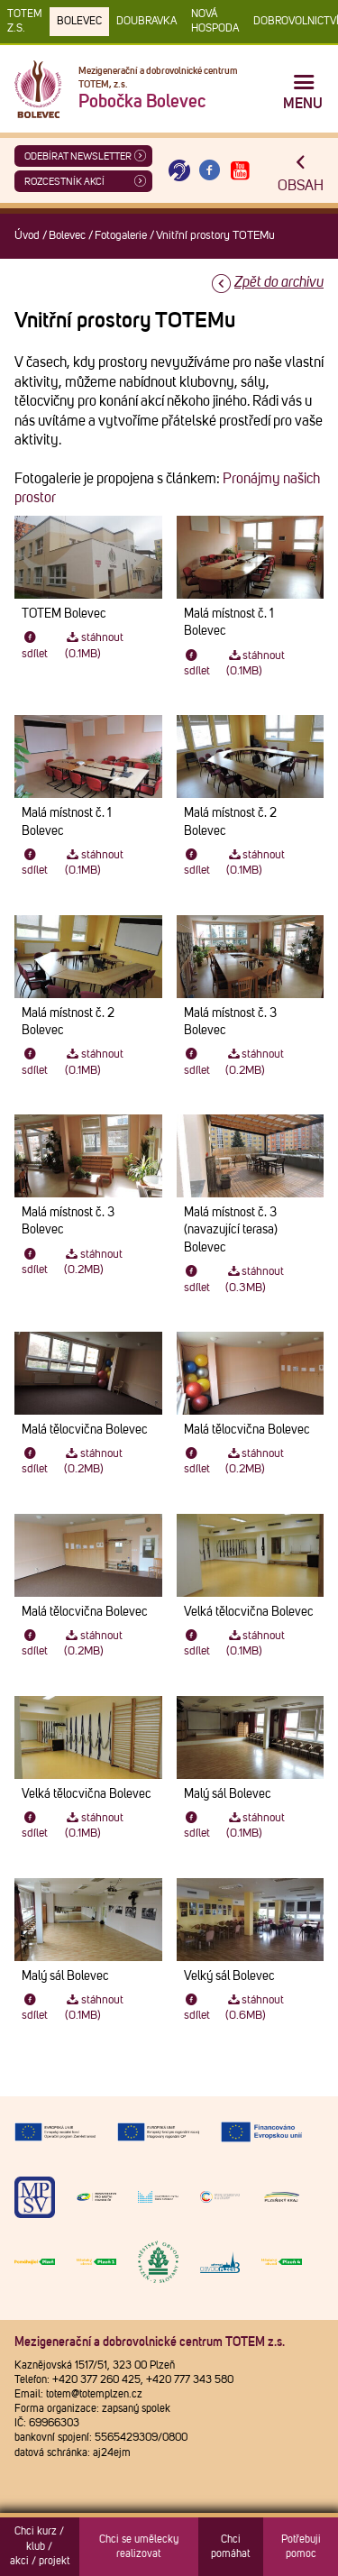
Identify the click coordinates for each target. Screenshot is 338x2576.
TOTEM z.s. (24, 21)
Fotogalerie (121, 236)
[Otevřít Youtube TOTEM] (239, 171)
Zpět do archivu (279, 282)
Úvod (27, 236)
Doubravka (146, 21)
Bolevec (79, 21)
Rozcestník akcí (64, 182)
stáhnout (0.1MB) (94, 645)
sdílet (35, 645)
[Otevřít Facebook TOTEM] (210, 171)
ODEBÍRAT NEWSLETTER (78, 156)
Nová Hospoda (215, 21)
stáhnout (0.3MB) (254, 1279)
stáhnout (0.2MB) (254, 1062)
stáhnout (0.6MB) (254, 2007)
